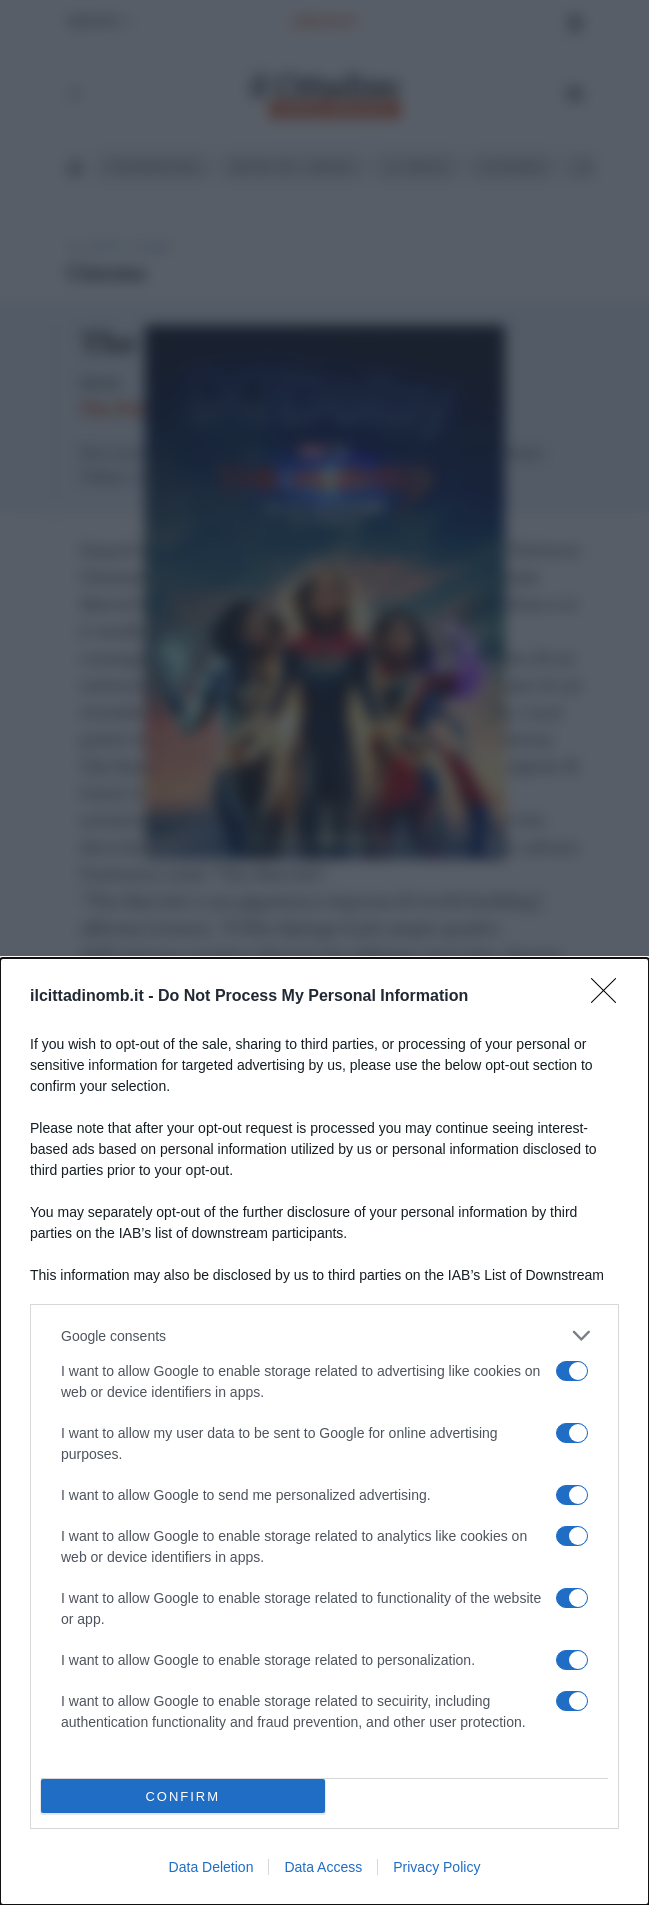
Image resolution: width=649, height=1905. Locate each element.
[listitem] (324, 1335)
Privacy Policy (436, 1867)
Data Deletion (211, 1867)
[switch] (572, 1371)
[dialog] (324, 1431)
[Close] (610, 997)
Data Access (323, 1867)
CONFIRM (182, 1795)
